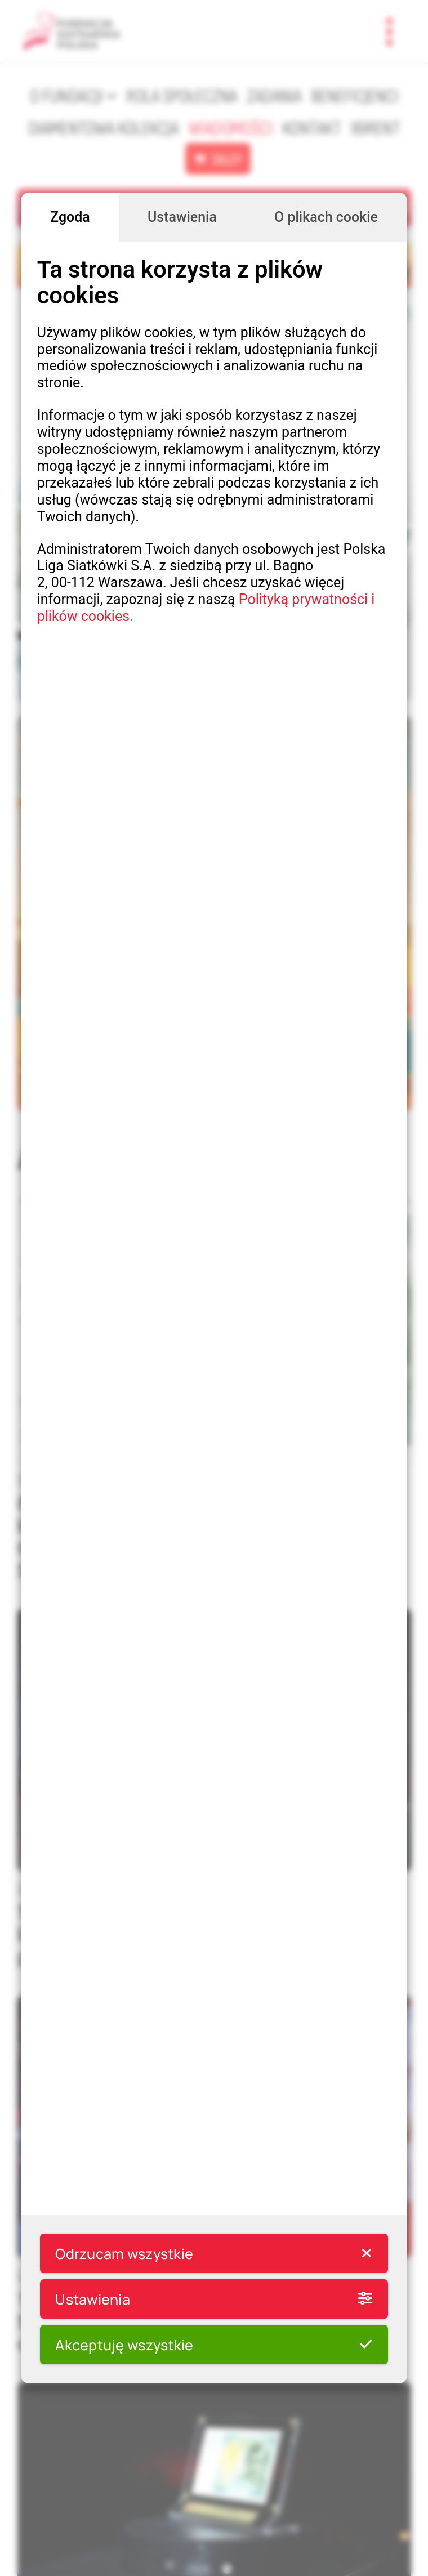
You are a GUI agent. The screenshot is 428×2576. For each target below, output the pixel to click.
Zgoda (70, 217)
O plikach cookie (326, 217)
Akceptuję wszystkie (214, 2344)
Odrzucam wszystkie (214, 2253)
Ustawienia (182, 217)
